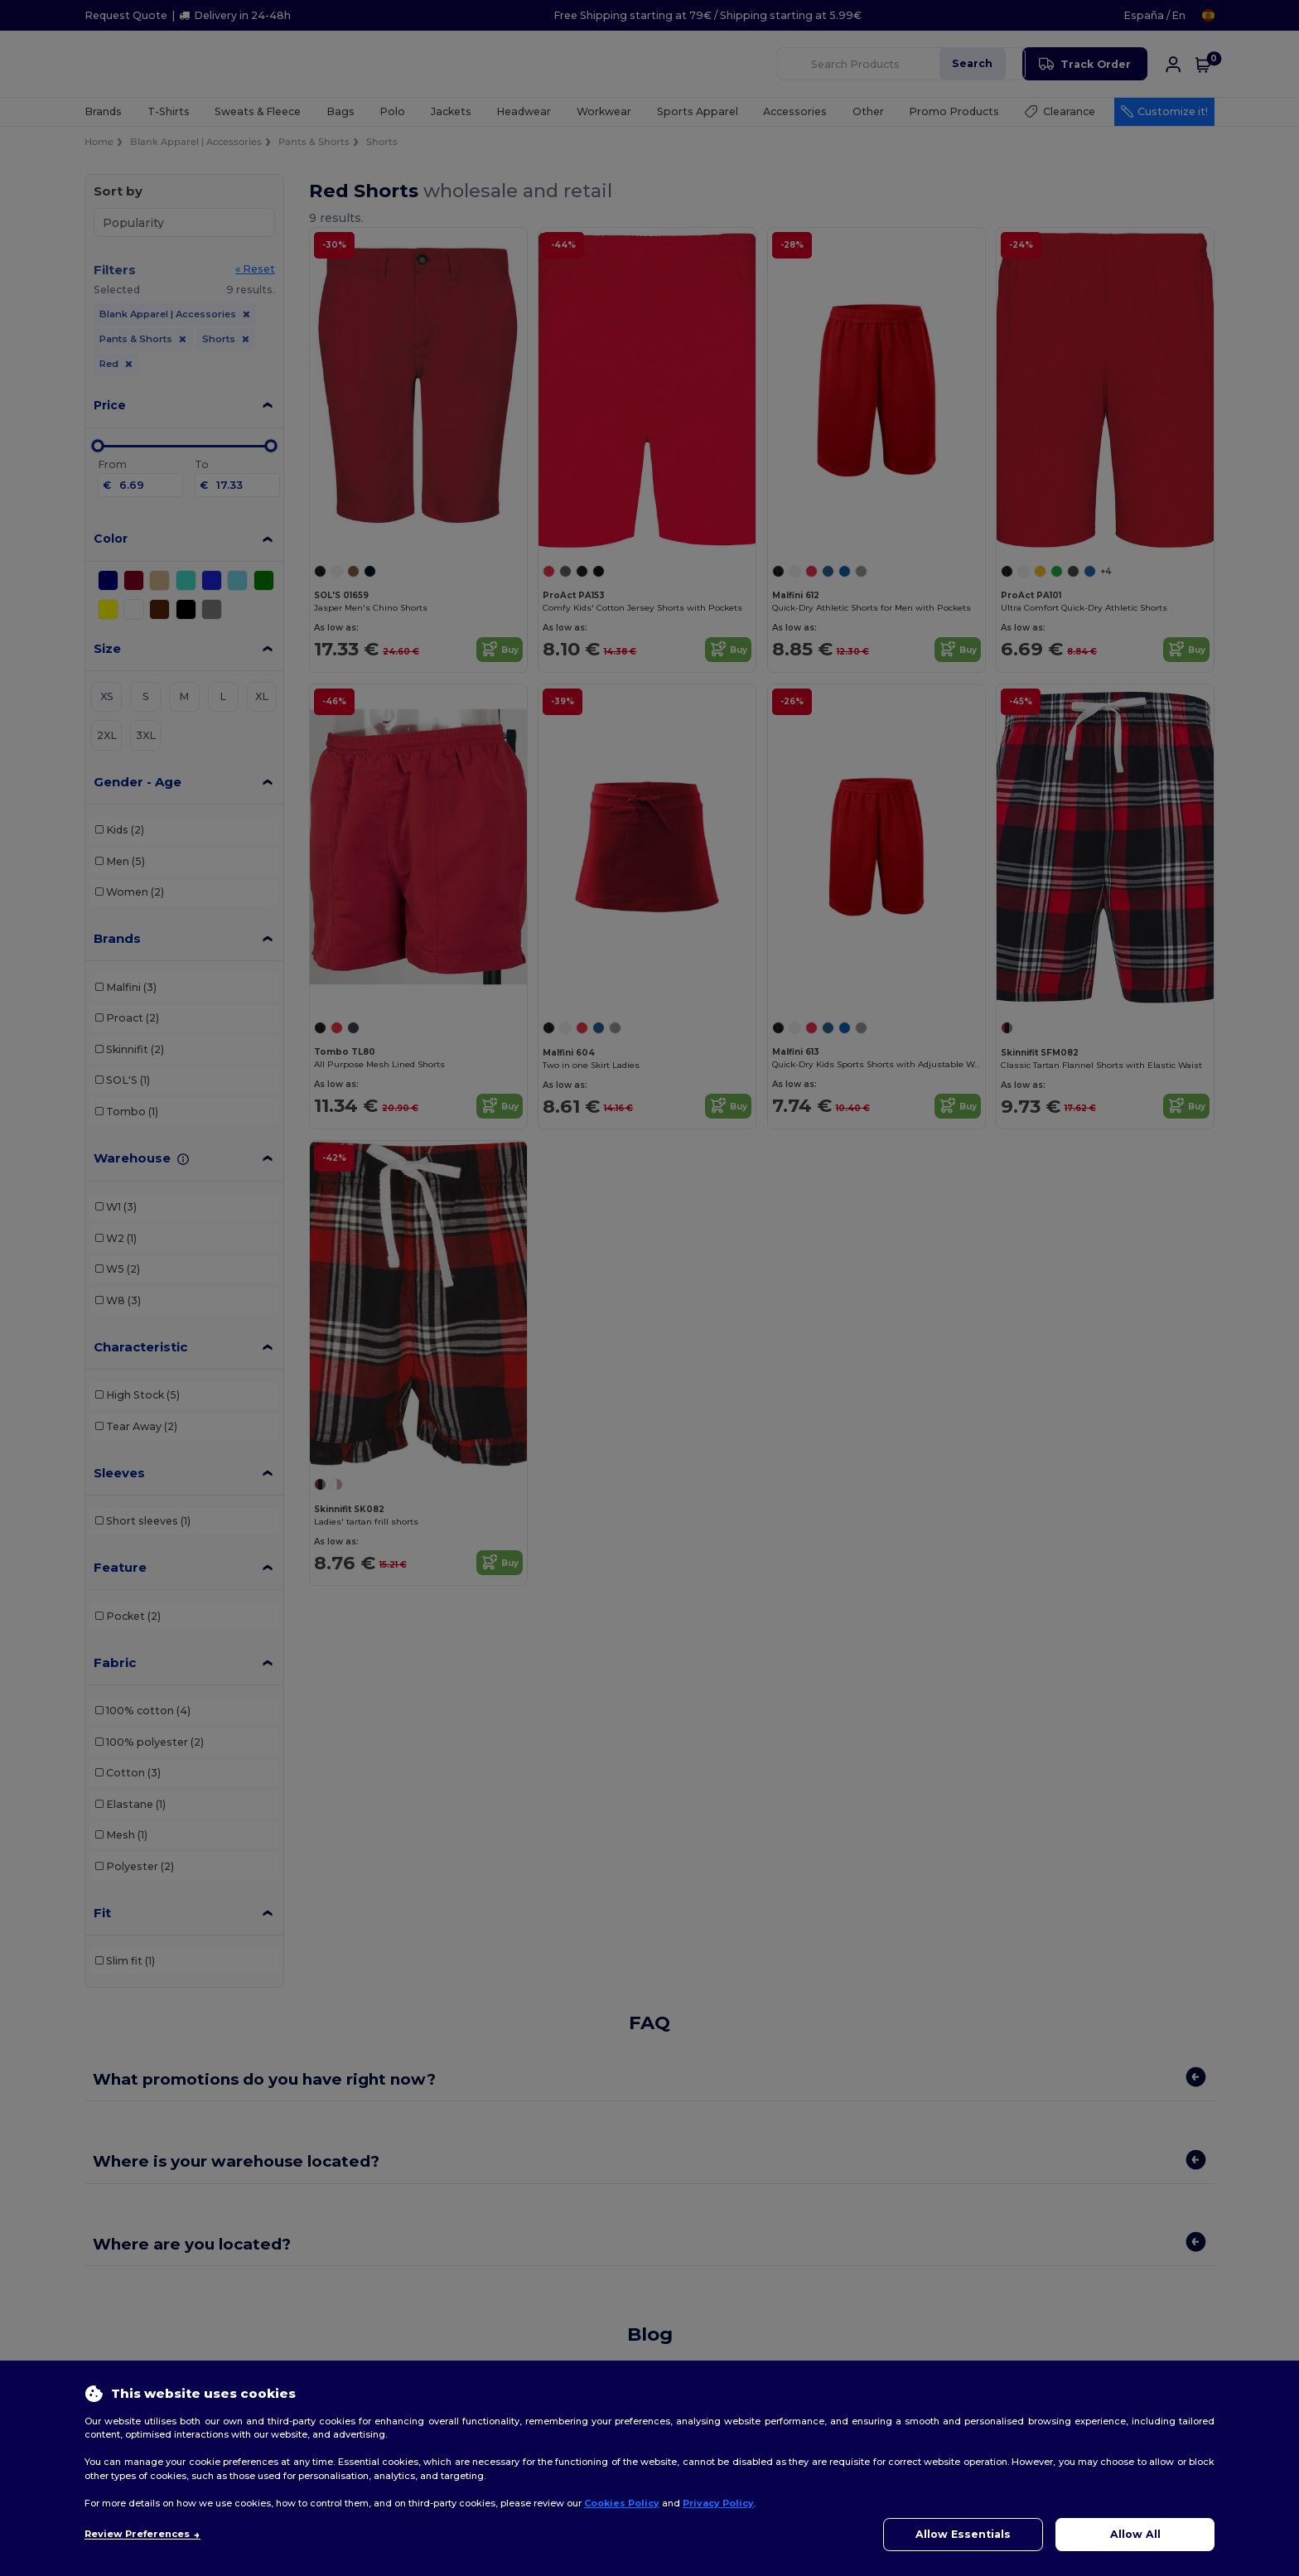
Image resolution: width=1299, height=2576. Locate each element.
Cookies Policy (621, 2503)
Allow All (1135, 2534)
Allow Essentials (963, 2534)
